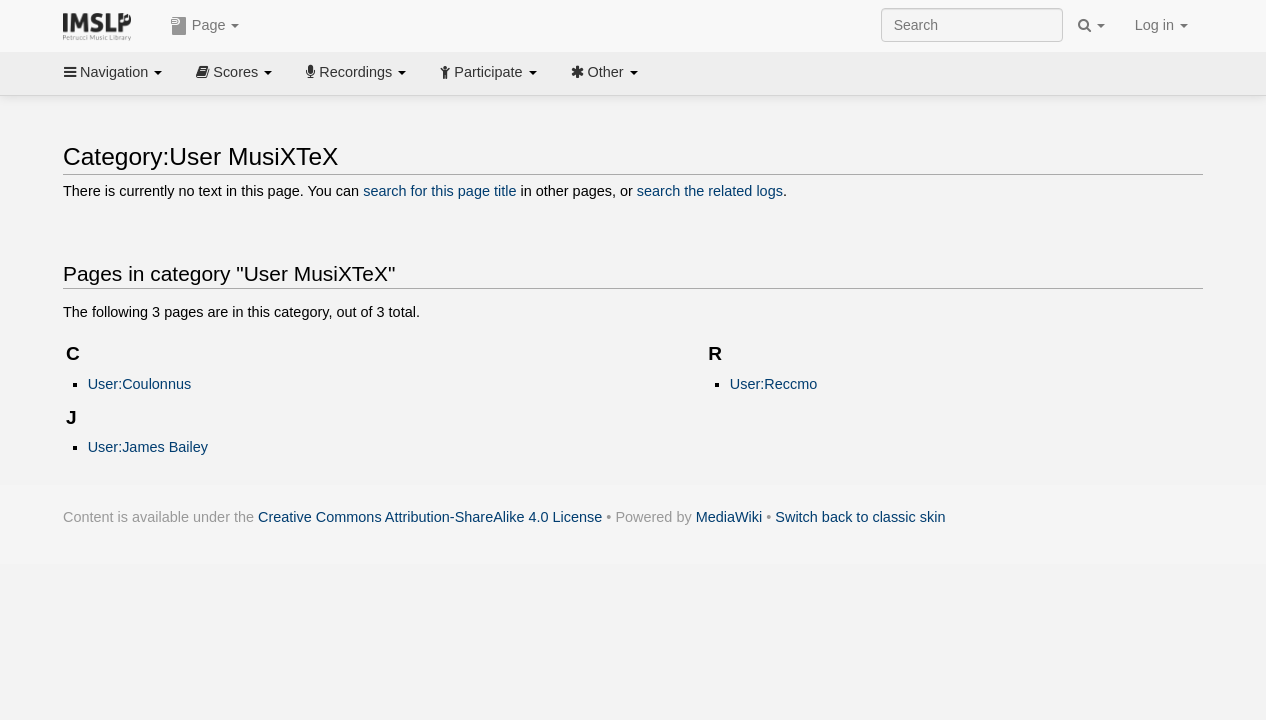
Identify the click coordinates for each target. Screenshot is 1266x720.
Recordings (356, 72)
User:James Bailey (148, 447)
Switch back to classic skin (860, 517)
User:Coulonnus (140, 384)
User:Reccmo (773, 384)
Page (205, 26)
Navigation (113, 72)
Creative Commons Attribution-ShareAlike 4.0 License (430, 517)
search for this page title (439, 191)
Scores (234, 72)
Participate (488, 72)
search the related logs (710, 191)
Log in (1161, 25)
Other (604, 72)
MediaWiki (729, 517)
